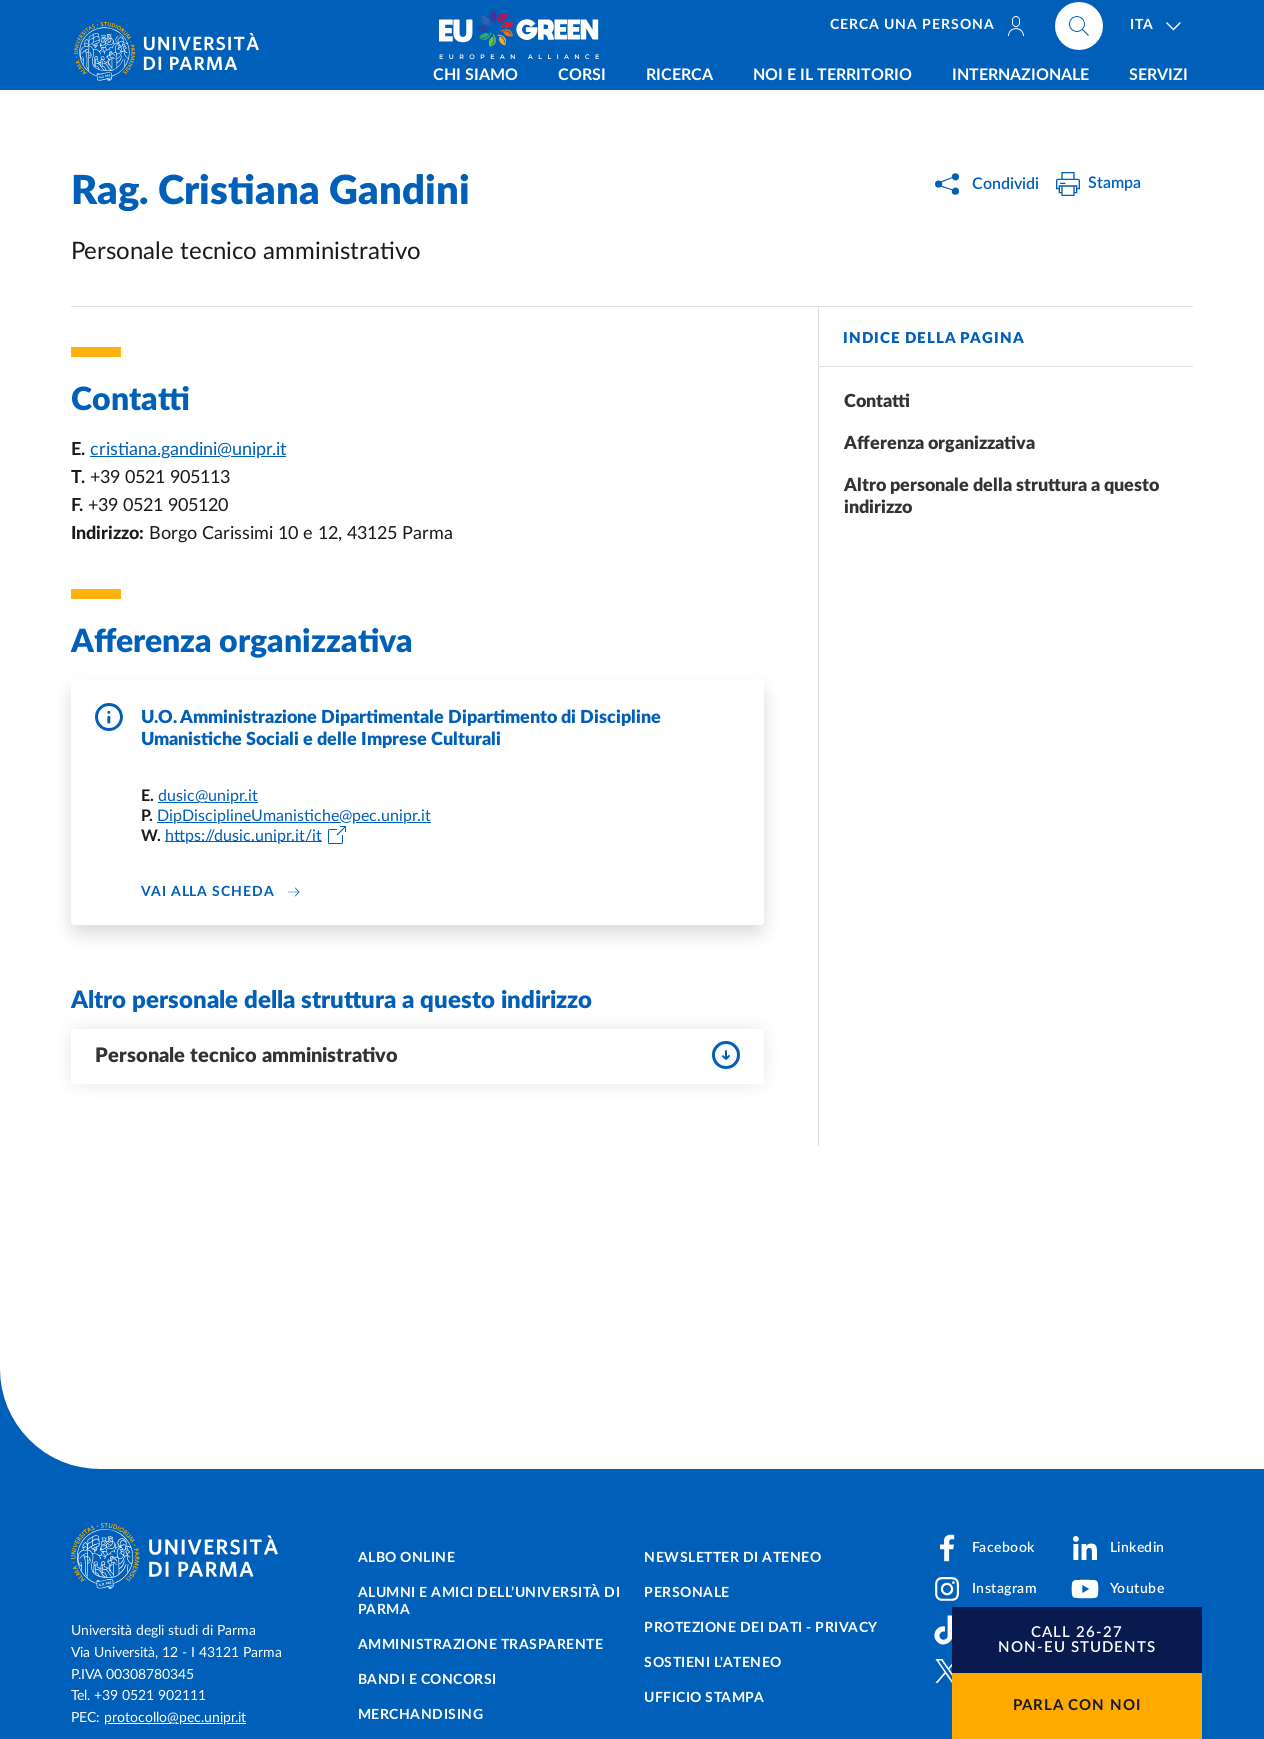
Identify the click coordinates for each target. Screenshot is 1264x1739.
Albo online (407, 1558)
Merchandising (421, 1715)
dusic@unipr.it (208, 796)
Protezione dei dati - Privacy (761, 1628)
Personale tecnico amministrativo (417, 1055)
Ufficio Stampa (704, 1698)
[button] (1077, 1640)
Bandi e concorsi (427, 1680)
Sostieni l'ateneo (713, 1663)
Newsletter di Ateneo (732, 1558)
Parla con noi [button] (1077, 1705)
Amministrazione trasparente (481, 1645)
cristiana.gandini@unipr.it (188, 450)
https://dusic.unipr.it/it (243, 835)
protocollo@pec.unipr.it (175, 1718)
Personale (687, 1593)
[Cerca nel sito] (1079, 30)
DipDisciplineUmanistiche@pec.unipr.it (294, 816)
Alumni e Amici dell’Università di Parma (489, 1601)
